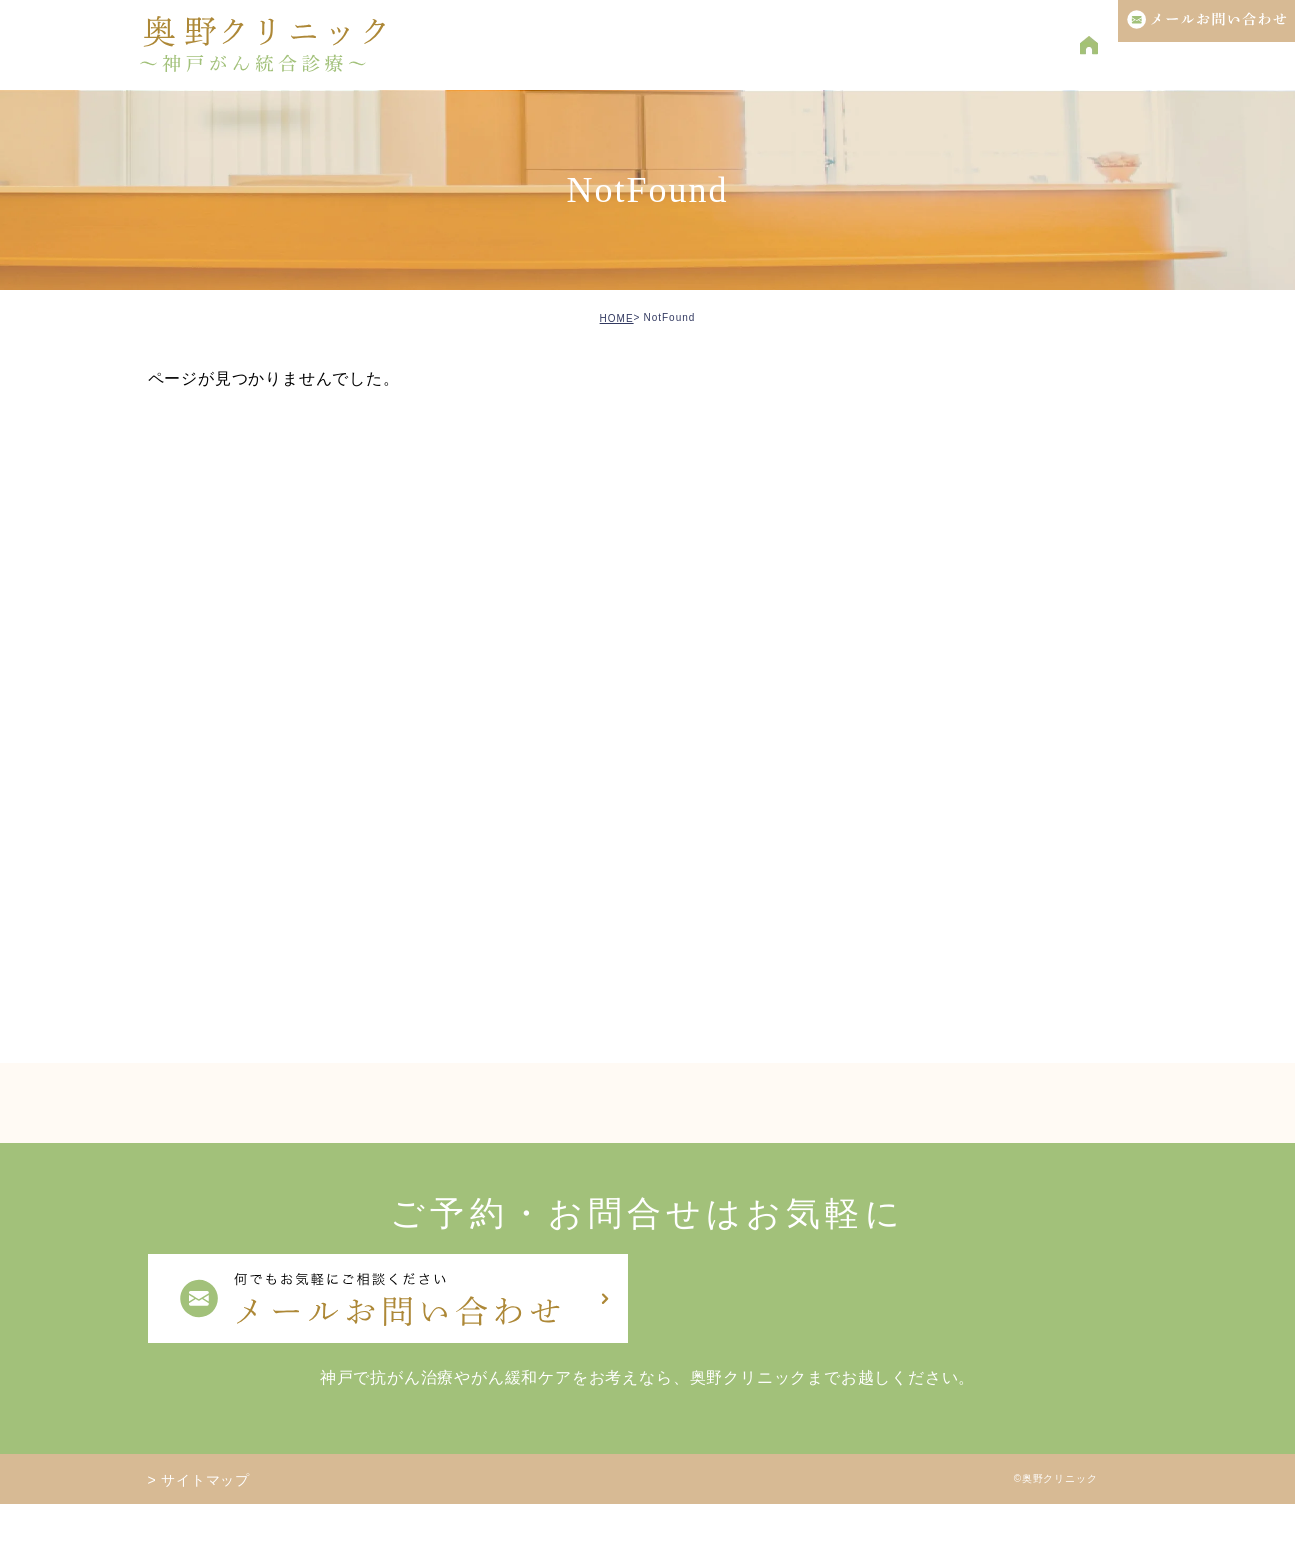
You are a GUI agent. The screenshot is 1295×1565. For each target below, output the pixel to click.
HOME (617, 318)
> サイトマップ (199, 1480)
